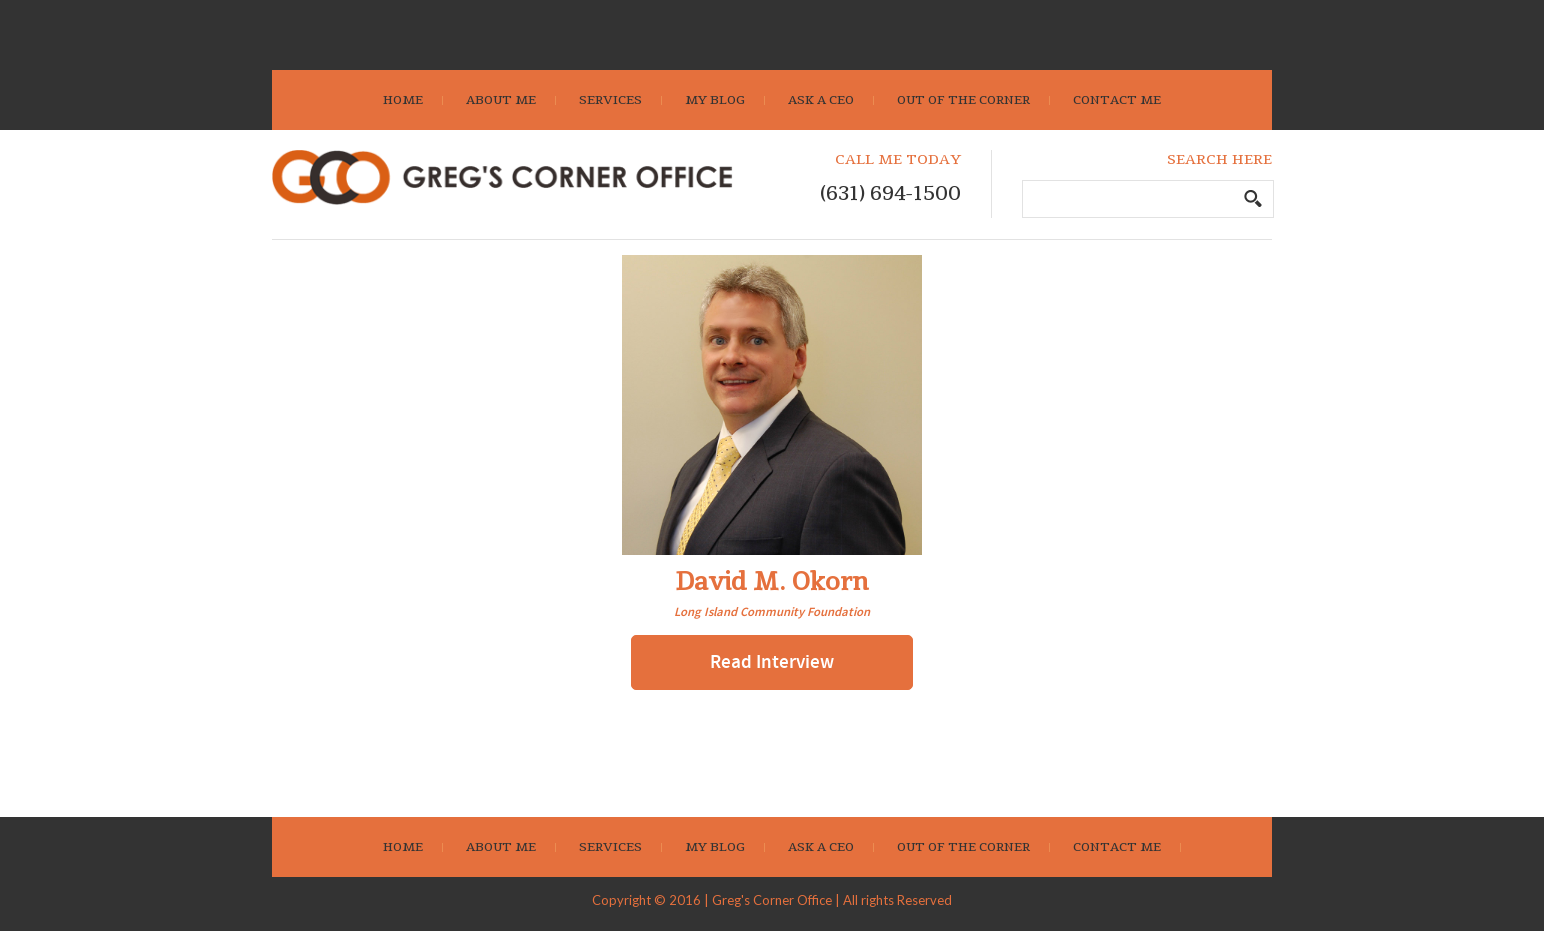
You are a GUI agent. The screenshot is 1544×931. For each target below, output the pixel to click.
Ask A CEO (821, 100)
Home (403, 100)
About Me (501, 100)
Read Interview (772, 662)
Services (610, 100)
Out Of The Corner (963, 100)
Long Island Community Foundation (772, 612)
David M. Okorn (772, 582)
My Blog (715, 100)
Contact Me (1117, 100)
